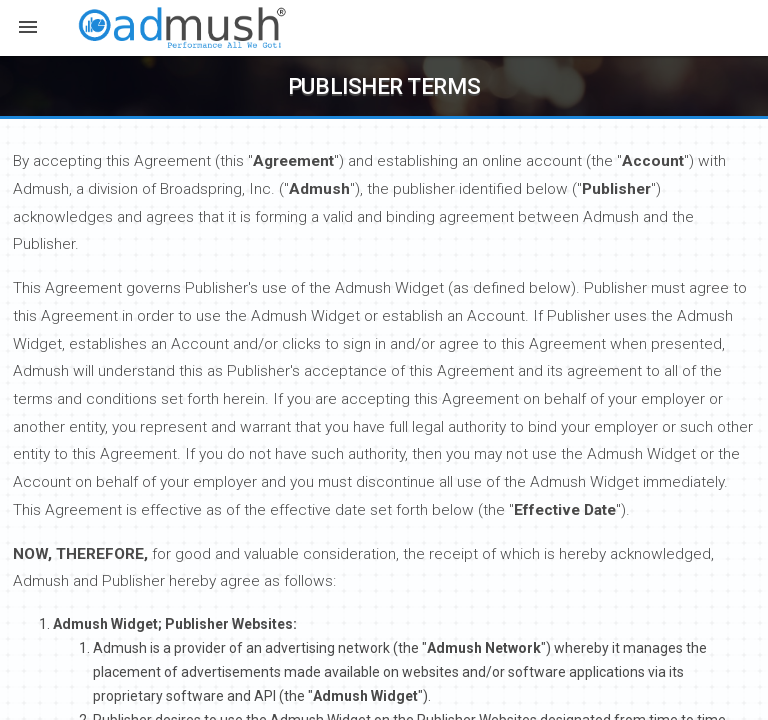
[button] (28, 29)
